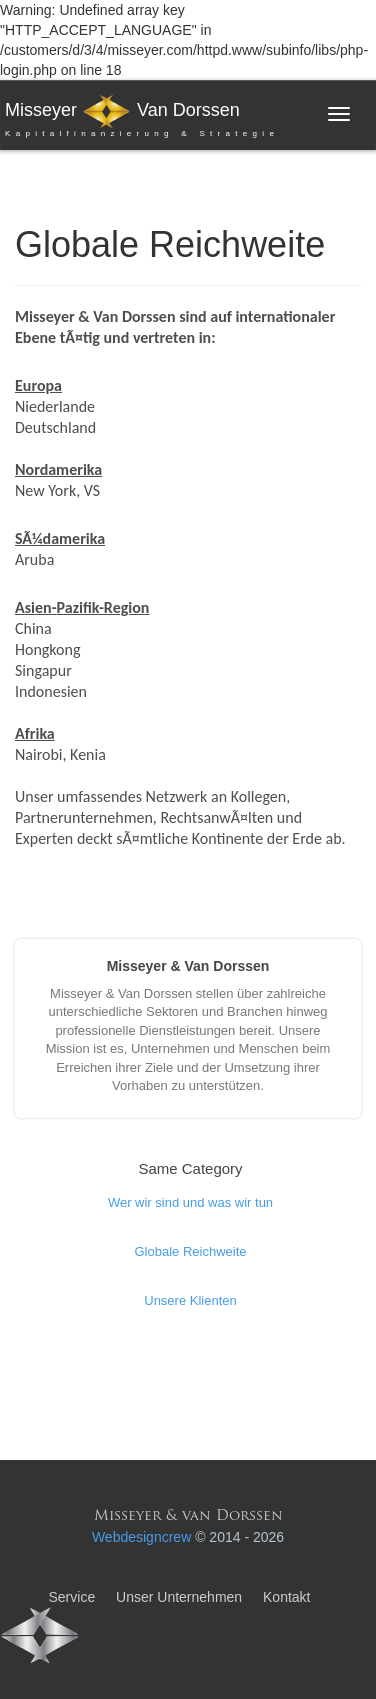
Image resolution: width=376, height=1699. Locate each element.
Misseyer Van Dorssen (142, 118)
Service (71, 1597)
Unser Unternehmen (179, 1597)
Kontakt (286, 1597)
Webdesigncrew (141, 1537)
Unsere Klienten (190, 1300)
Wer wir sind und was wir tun (190, 1202)
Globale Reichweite (190, 1251)
